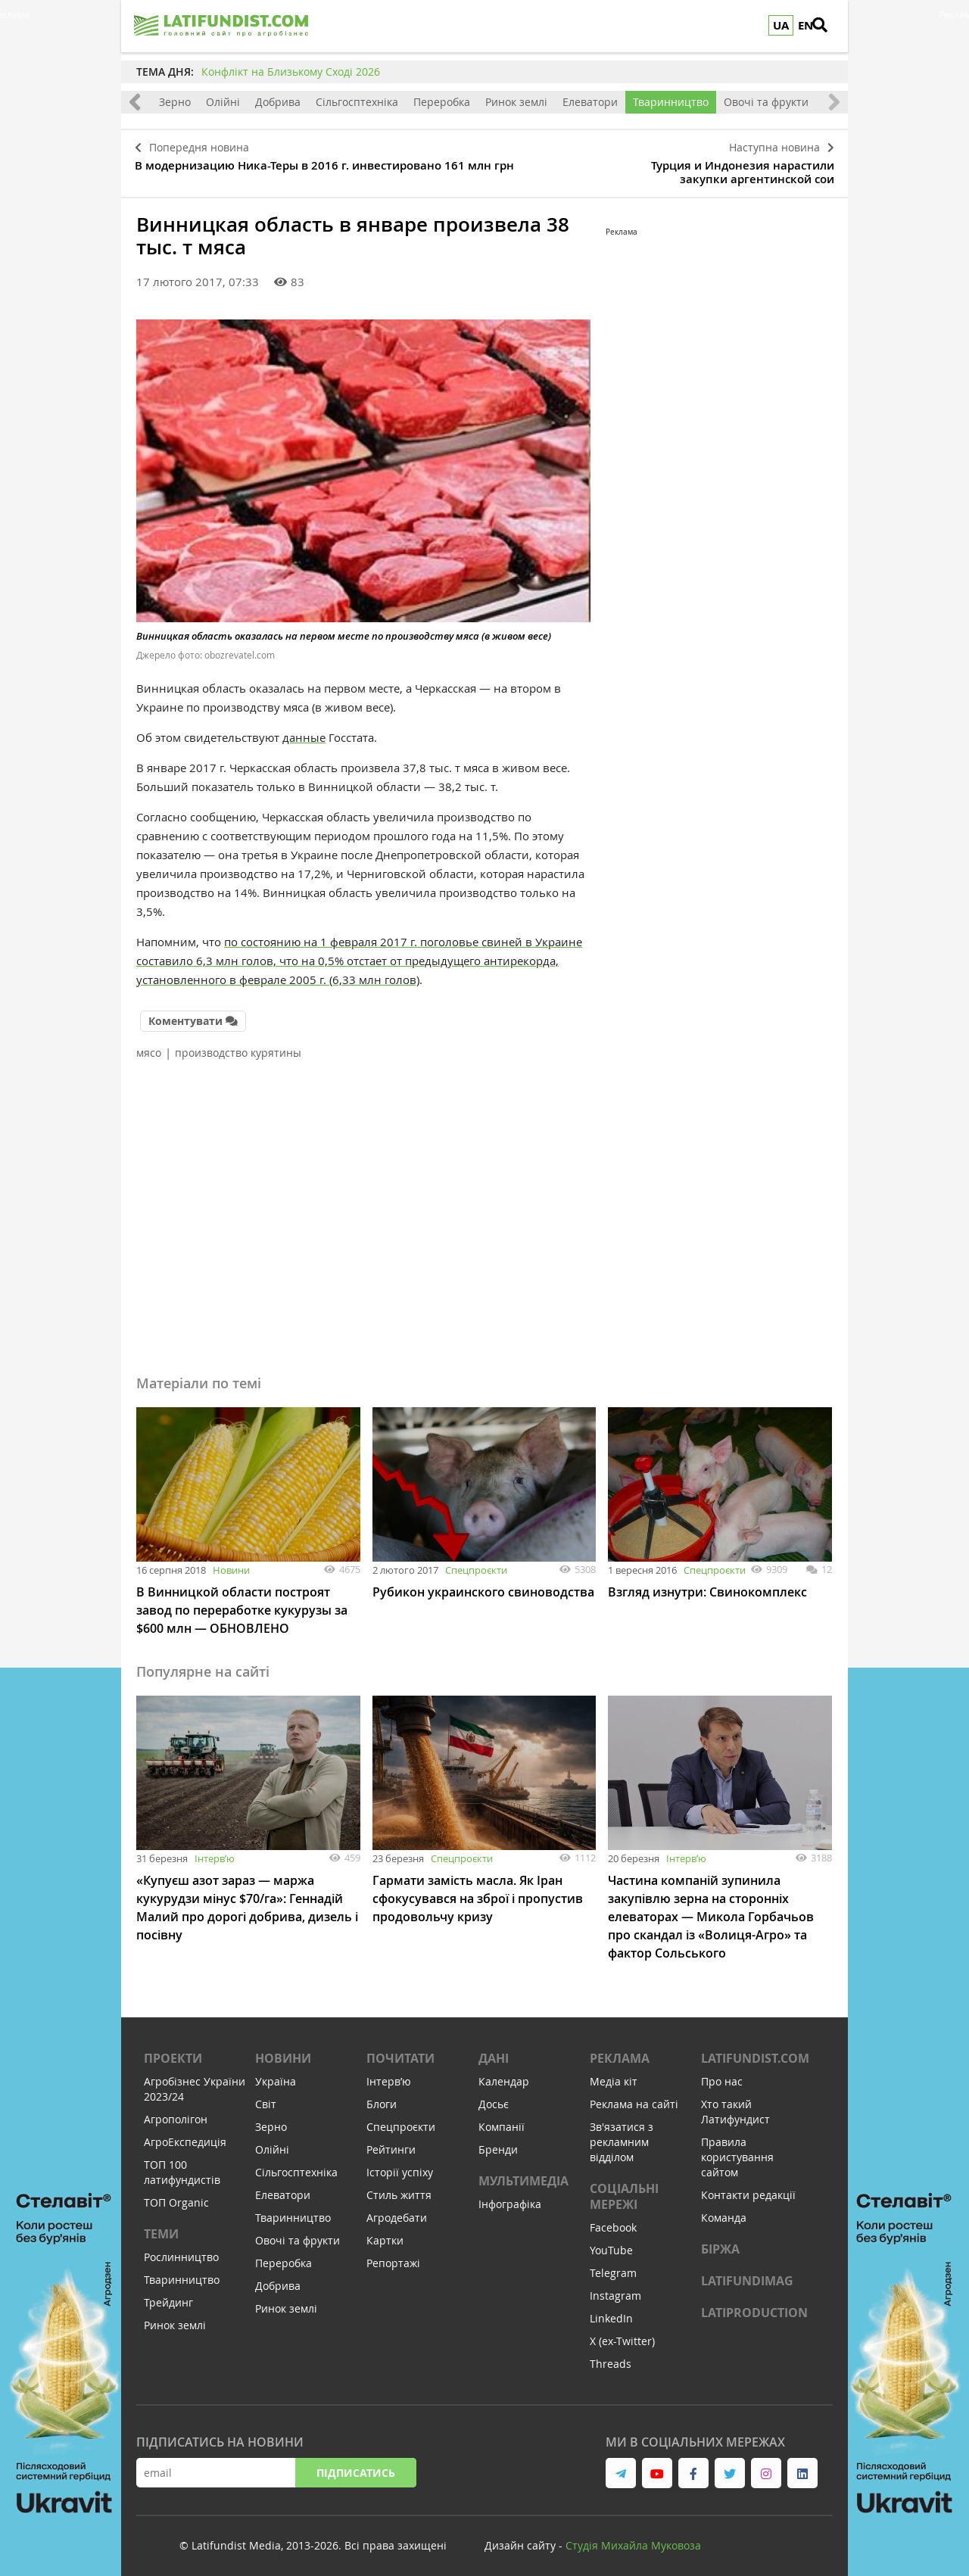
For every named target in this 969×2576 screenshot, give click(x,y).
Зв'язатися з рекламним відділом (621, 2134)
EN (805, 25)
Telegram (613, 2265)
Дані (493, 2050)
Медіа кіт (613, 2074)
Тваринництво (671, 102)
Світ (265, 2096)
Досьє (493, 2096)
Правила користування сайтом (737, 2149)
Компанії (501, 2119)
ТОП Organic (176, 2195)
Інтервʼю (215, 1851)
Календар (503, 2074)
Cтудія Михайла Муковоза (633, 2538)
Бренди (498, 2142)
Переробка (441, 102)
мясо (148, 1045)
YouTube (611, 2242)
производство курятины (238, 1045)
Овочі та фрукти (766, 102)
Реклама (620, 2050)
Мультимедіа (523, 2173)
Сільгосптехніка (357, 102)
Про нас (722, 2074)
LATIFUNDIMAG (747, 2273)
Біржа (720, 2241)
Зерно (175, 102)
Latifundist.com (755, 2050)
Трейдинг (168, 2295)
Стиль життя (399, 2187)
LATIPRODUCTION (754, 2305)
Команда (723, 2210)
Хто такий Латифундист (735, 2104)
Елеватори (590, 102)
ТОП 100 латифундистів (182, 2164)
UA (781, 25)
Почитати (400, 2050)
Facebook (613, 2220)
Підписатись (355, 2465)
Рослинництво (181, 2249)
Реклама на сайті (634, 2096)
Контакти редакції (748, 2187)
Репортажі (393, 2255)
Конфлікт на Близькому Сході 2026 (290, 71)
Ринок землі (516, 102)
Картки (384, 2233)
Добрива (278, 102)
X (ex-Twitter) (622, 2333)
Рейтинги (391, 2142)
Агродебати (396, 2210)
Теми (161, 2226)
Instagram (615, 2288)
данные (304, 732)
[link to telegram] (621, 2465)
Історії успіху (399, 2164)
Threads (610, 2356)
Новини (231, 1562)
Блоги (381, 2096)
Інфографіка (509, 2196)
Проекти (173, 2050)
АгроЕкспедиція (185, 2134)
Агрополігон (175, 2111)
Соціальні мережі (624, 2189)
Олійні (223, 102)
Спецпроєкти (476, 1562)
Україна (275, 2074)
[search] (829, 26)
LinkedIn (611, 2310)
